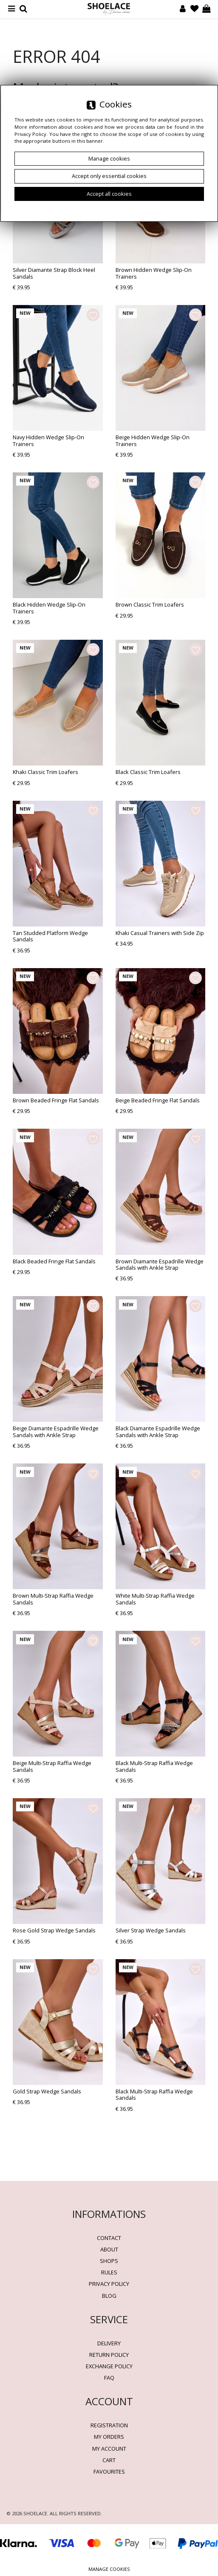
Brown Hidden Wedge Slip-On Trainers (154, 273)
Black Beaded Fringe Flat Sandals (54, 1261)
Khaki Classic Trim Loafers (45, 772)
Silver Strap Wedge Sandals (151, 1930)
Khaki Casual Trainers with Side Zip (160, 933)
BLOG (109, 2295)
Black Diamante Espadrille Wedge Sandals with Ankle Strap (158, 1431)
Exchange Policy (109, 2366)
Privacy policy (109, 2284)
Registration (109, 2425)
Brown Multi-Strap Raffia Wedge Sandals (53, 1599)
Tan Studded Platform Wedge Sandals (50, 936)
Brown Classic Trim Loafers (150, 604)
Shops (109, 2261)
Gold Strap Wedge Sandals (47, 2091)
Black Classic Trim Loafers (148, 772)
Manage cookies (109, 2569)
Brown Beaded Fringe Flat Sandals (56, 1100)
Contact (109, 2238)
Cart (109, 2460)
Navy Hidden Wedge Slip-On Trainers (48, 440)
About (109, 2249)
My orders (109, 2436)
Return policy (109, 2355)
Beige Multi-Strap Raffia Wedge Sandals (52, 1766)
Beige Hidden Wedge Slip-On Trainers (153, 440)
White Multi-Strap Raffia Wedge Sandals (155, 1599)
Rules (109, 2272)
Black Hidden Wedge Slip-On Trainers (49, 608)
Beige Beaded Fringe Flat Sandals (158, 1100)
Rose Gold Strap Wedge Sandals (54, 1930)
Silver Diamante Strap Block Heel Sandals (54, 273)
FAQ (109, 2377)
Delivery (109, 2343)
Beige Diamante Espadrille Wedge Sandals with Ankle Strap (56, 1431)
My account (109, 2448)
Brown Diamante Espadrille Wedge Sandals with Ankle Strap (160, 1264)
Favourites (109, 2471)
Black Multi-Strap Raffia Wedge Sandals (154, 1766)
